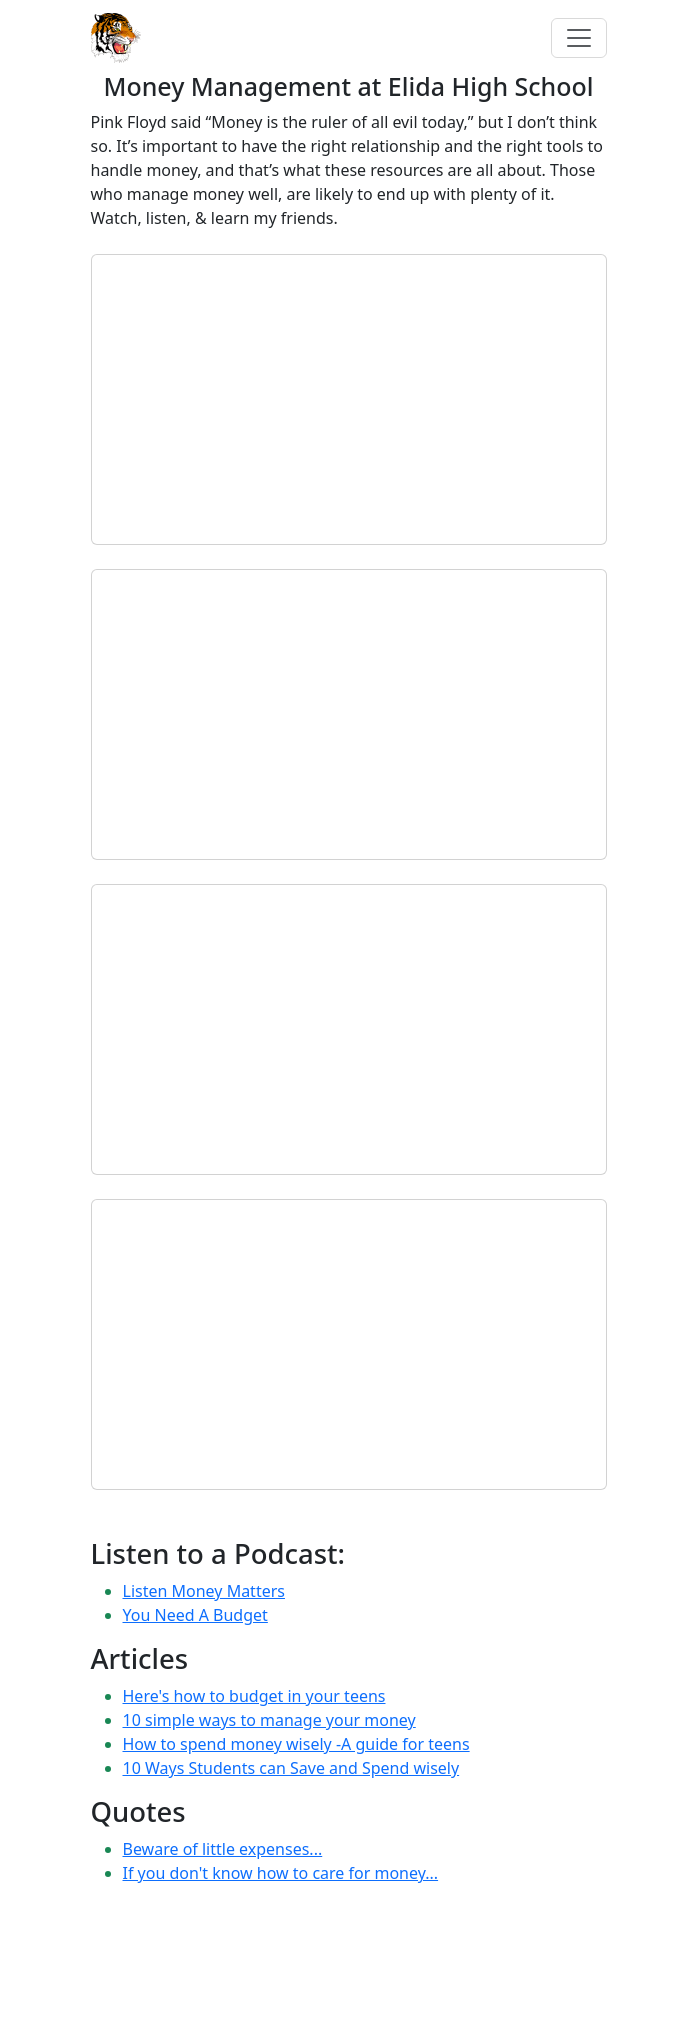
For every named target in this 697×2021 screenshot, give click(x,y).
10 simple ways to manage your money (269, 1720)
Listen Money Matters (204, 1591)
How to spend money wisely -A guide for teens (296, 1744)
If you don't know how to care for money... (281, 1873)
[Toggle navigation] (579, 38)
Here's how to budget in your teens (254, 1696)
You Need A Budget (195, 1615)
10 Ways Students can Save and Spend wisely (291, 1768)
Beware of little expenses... (223, 1849)
